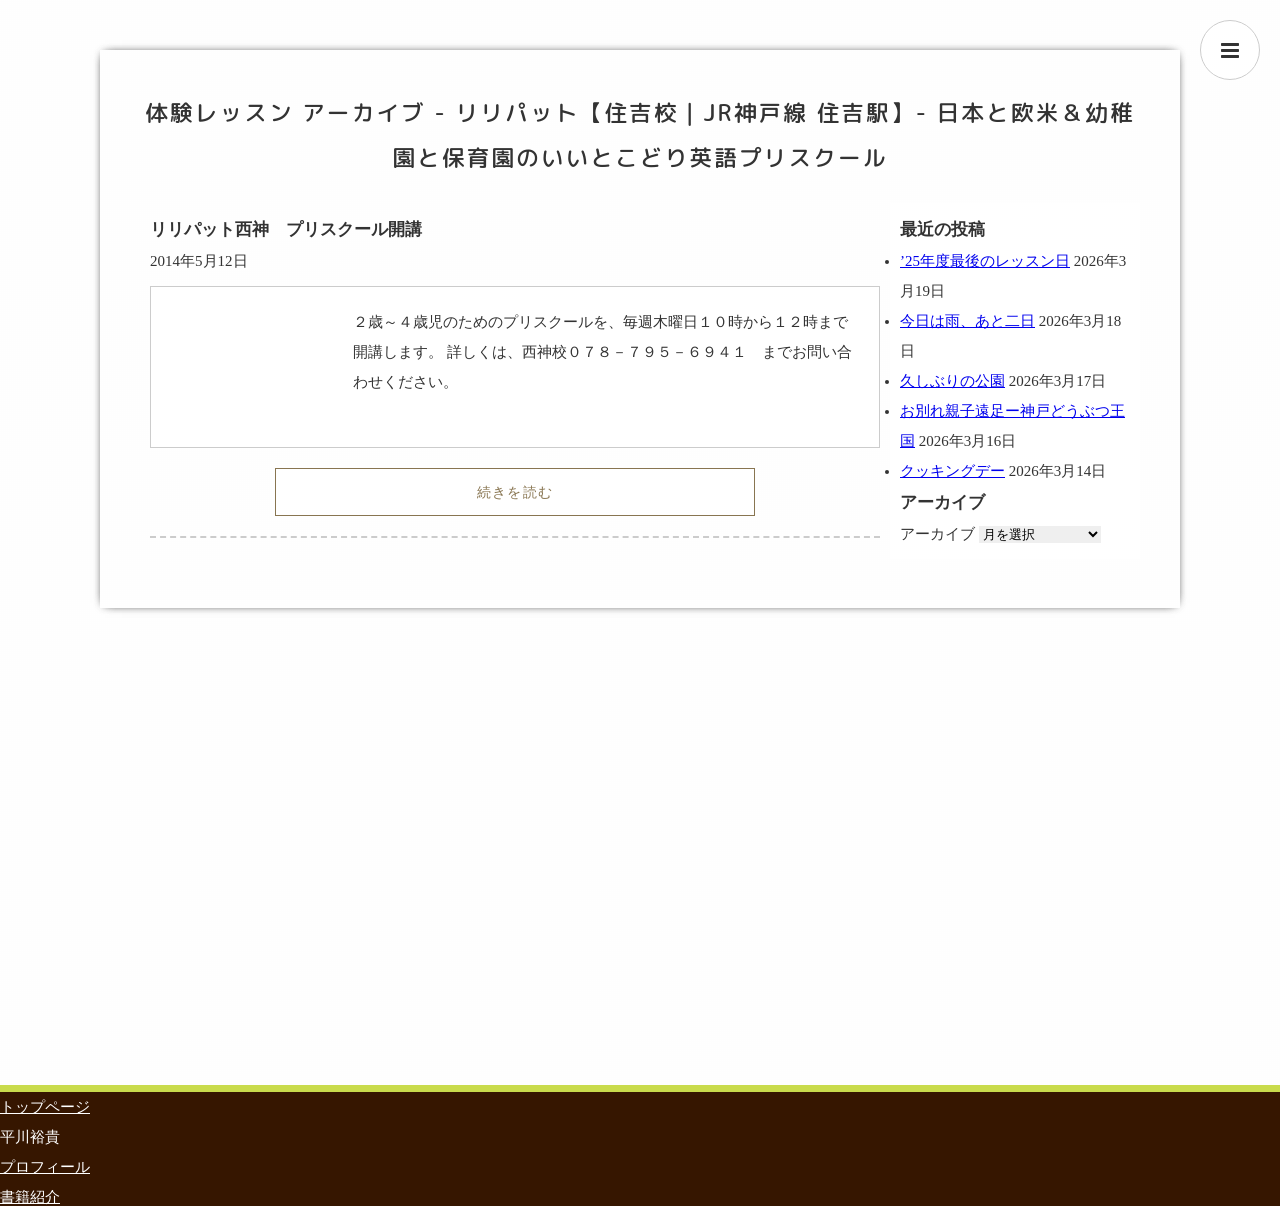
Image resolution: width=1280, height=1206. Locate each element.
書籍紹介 (30, 1197)
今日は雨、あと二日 (967, 321)
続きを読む (515, 492)
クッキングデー (952, 471)
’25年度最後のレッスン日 (985, 261)
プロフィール (45, 1167)
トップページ (45, 1107)
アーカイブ (937, 534)
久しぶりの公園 (952, 381)
